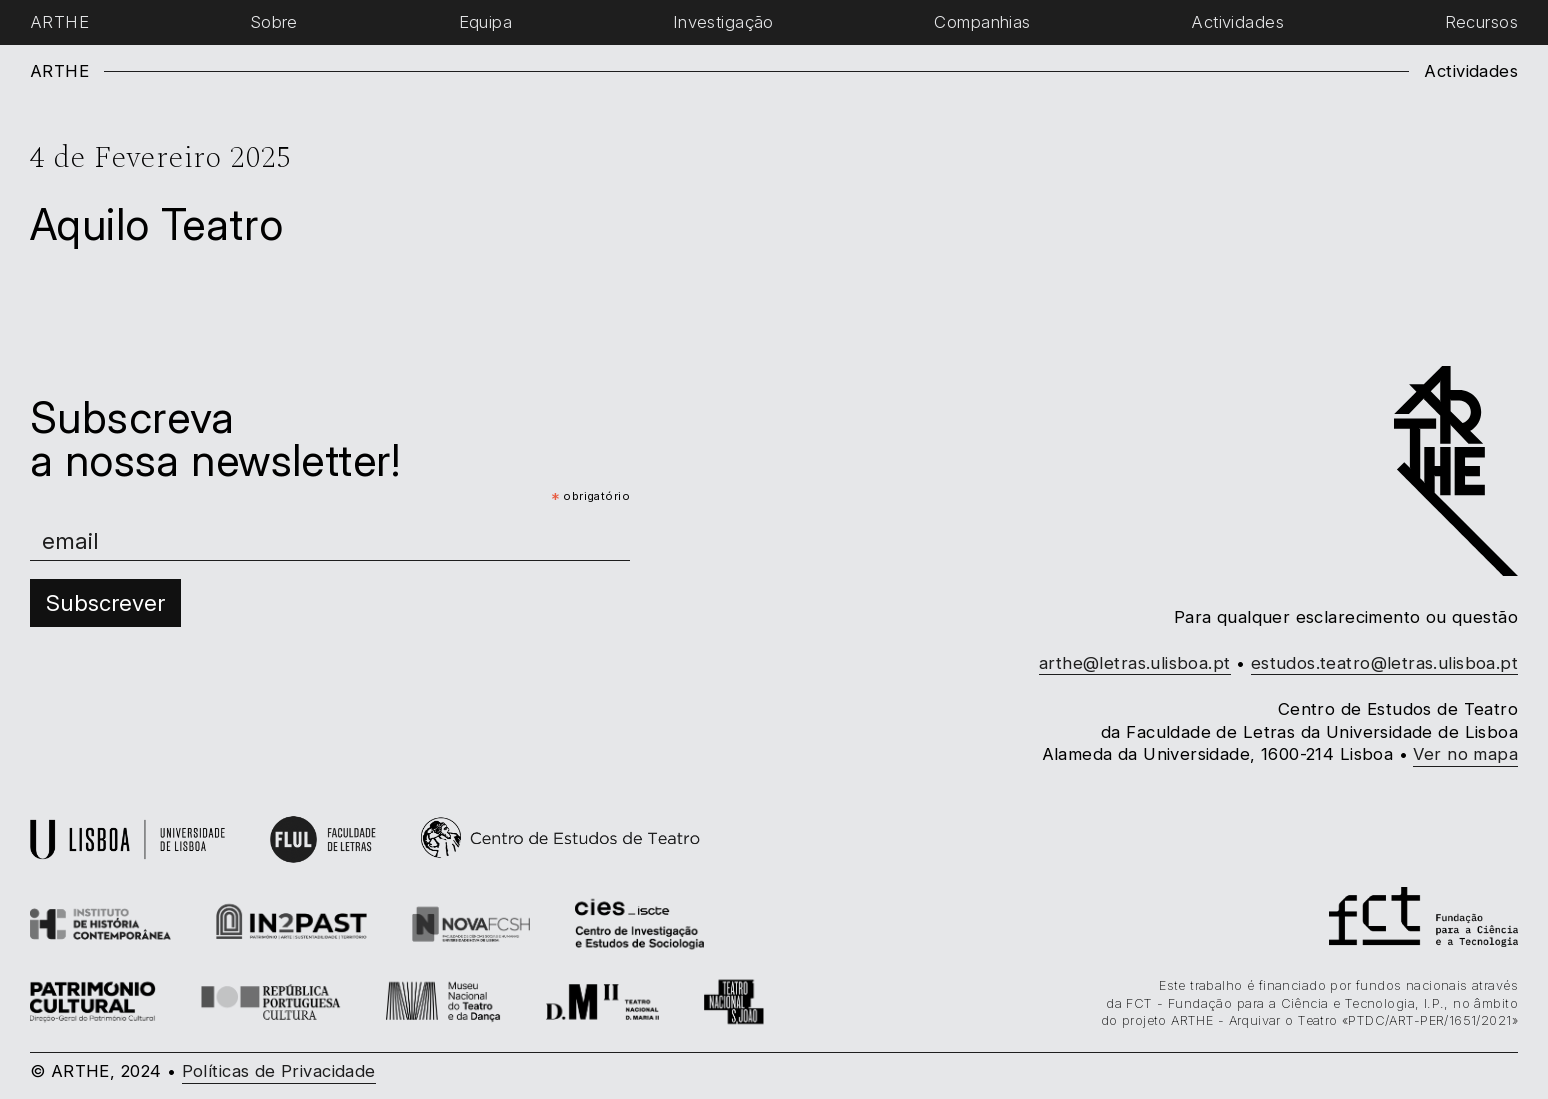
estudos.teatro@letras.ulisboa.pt (1384, 663)
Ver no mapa (1465, 754)
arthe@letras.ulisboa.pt (1135, 663)
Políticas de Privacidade (279, 1071)
